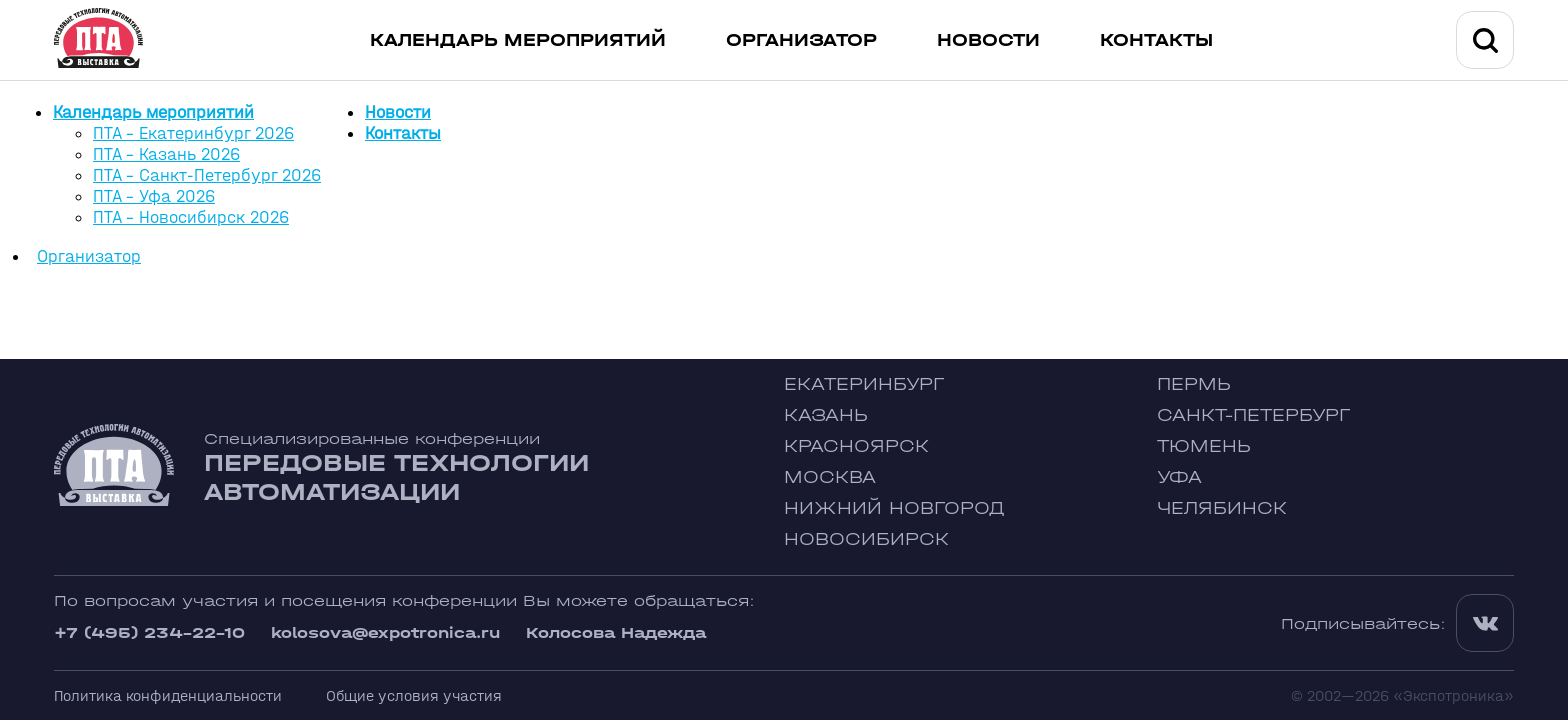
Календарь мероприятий (518, 40)
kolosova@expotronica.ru (385, 632)
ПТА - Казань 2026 (166, 154)
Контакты (1156, 40)
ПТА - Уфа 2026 (154, 196)
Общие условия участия (414, 695)
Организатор (801, 40)
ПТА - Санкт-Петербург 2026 (207, 175)
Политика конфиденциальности (168, 695)
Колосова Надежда (616, 632)
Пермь (1194, 384)
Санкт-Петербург (1253, 415)
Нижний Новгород (894, 508)
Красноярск (856, 446)
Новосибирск (866, 539)
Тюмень (1204, 446)
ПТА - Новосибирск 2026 (191, 217)
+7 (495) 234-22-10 (149, 632)
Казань (826, 415)
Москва (830, 477)
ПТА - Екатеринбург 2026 (193, 133)
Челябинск (1222, 508)
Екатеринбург (864, 384)
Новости (988, 40)
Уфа (1179, 477)
